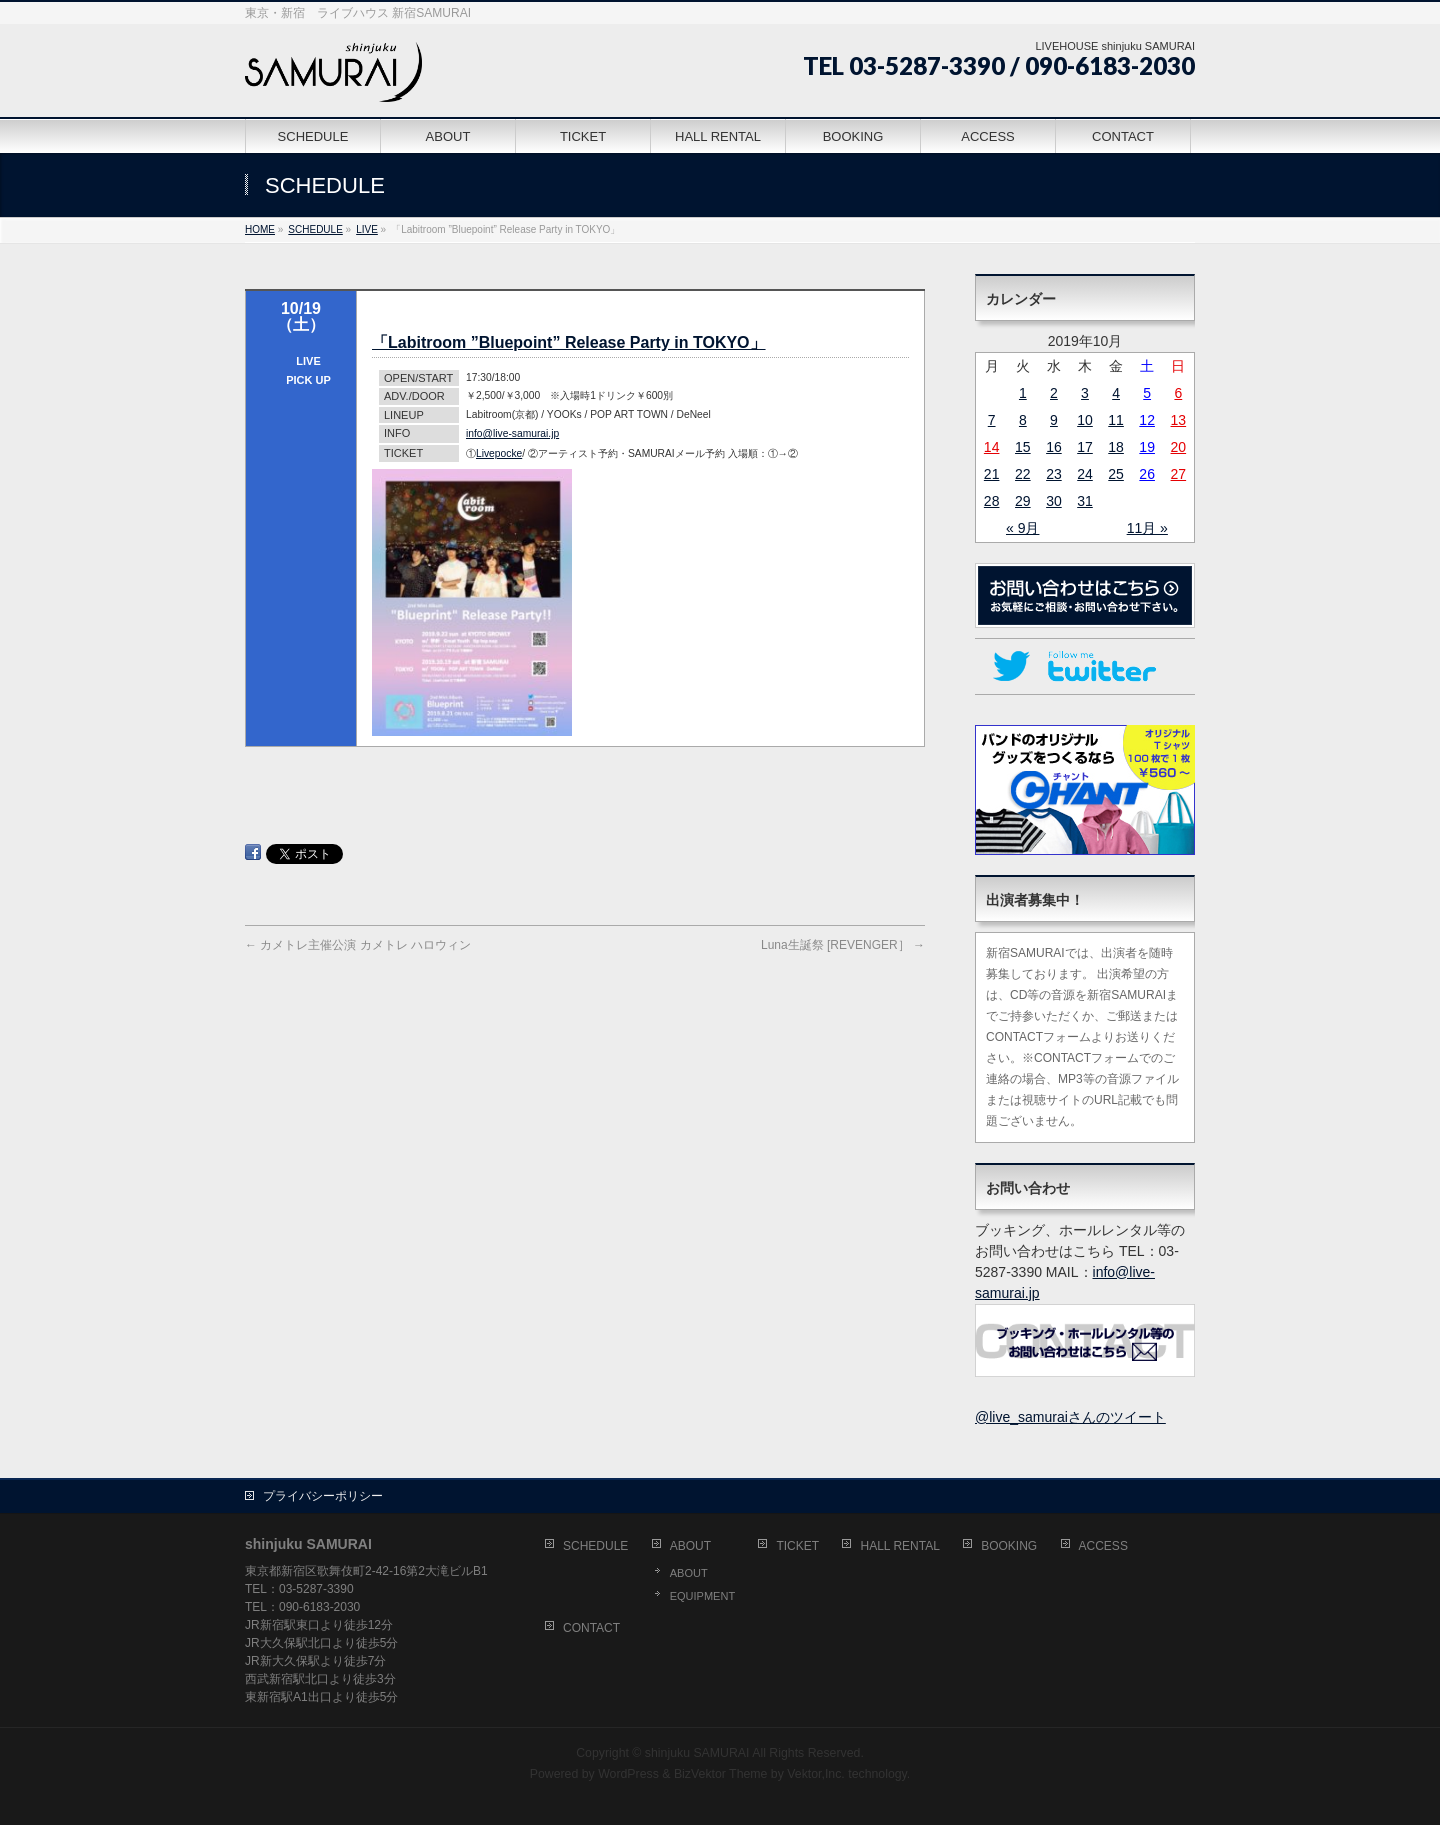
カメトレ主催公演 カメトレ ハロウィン (358, 945)
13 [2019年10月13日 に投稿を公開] (1179, 420)
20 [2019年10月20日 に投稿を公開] (1179, 447)
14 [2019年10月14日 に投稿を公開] (992, 447)
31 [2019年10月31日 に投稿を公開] (1085, 501)
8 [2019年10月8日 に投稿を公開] (1023, 420)
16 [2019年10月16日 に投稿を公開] (1054, 447)
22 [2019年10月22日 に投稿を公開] (1023, 474)
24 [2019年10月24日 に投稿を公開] (1085, 474)
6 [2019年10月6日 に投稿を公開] (1178, 393)
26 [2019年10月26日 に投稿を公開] (1147, 474)
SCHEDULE (595, 1546)
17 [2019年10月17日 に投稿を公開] (1085, 447)
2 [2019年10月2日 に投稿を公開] (1054, 393)
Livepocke (499, 453)
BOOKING (1009, 1546)
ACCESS (1103, 1546)
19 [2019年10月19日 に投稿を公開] (1147, 447)
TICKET (797, 1546)
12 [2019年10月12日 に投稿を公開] (1147, 420)
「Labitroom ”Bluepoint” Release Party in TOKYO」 (569, 342)
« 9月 (1022, 528)
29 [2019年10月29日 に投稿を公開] (1023, 501)
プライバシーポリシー (323, 1496)
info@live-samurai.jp (512, 433)
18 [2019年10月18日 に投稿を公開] (1116, 447)
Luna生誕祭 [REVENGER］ (843, 945)
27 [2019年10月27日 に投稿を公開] (1179, 474)
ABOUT (690, 1546)
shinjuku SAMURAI (697, 1753)
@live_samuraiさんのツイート (1070, 1417)
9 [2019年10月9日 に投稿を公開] (1054, 420)
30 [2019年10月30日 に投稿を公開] (1054, 501)
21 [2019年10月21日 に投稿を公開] (992, 474)
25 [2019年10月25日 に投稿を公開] (1116, 474)
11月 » (1147, 528)
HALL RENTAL (899, 1546)
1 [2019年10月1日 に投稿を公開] (1023, 393)
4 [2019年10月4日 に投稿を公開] (1116, 393)
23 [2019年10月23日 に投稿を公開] (1054, 474)
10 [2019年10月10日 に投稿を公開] (1085, 420)
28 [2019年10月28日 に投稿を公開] (992, 501)
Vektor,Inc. (816, 1774)
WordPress (628, 1774)
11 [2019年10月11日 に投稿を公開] (1116, 420)
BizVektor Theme (721, 1774)
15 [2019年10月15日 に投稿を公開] (1023, 447)
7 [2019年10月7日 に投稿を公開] (992, 420)
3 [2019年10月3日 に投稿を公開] (1085, 393)
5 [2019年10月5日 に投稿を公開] (1147, 393)
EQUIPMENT (702, 1596)
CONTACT (591, 1628)
